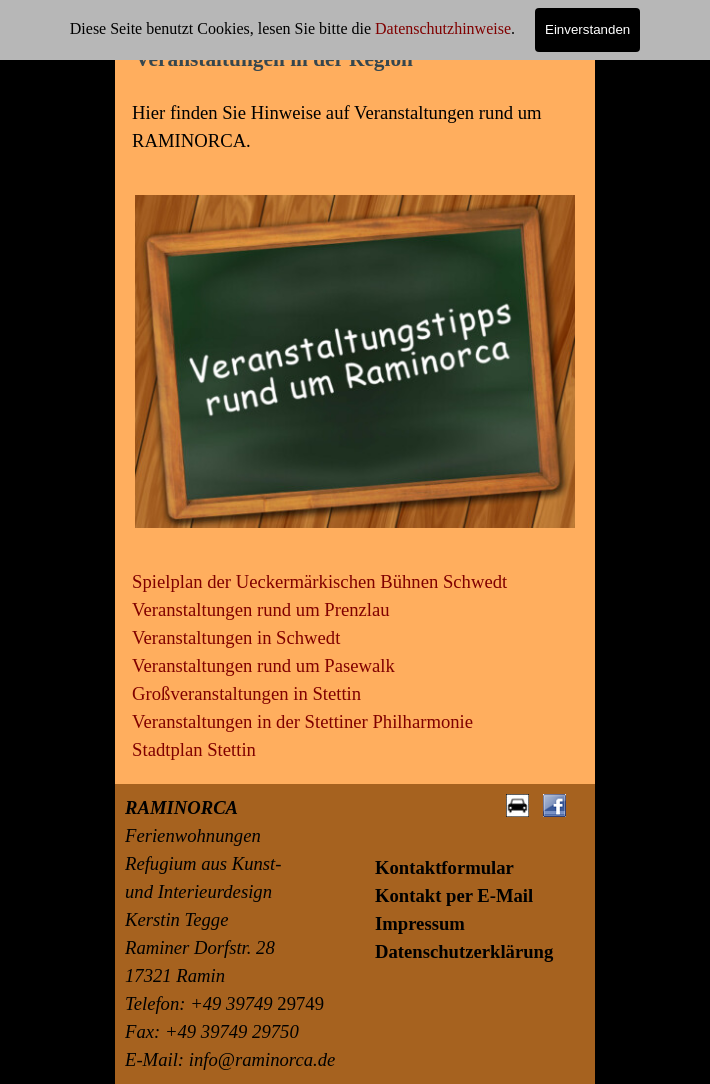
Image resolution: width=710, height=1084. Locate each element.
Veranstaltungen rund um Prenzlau (261, 609)
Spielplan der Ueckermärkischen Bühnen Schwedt (319, 581)
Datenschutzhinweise (443, 28)
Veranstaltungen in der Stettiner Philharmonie (302, 721)
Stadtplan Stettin (194, 749)
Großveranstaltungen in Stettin (246, 693)
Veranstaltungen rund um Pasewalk (263, 665)
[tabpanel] (355, 127)
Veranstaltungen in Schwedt (236, 637)
